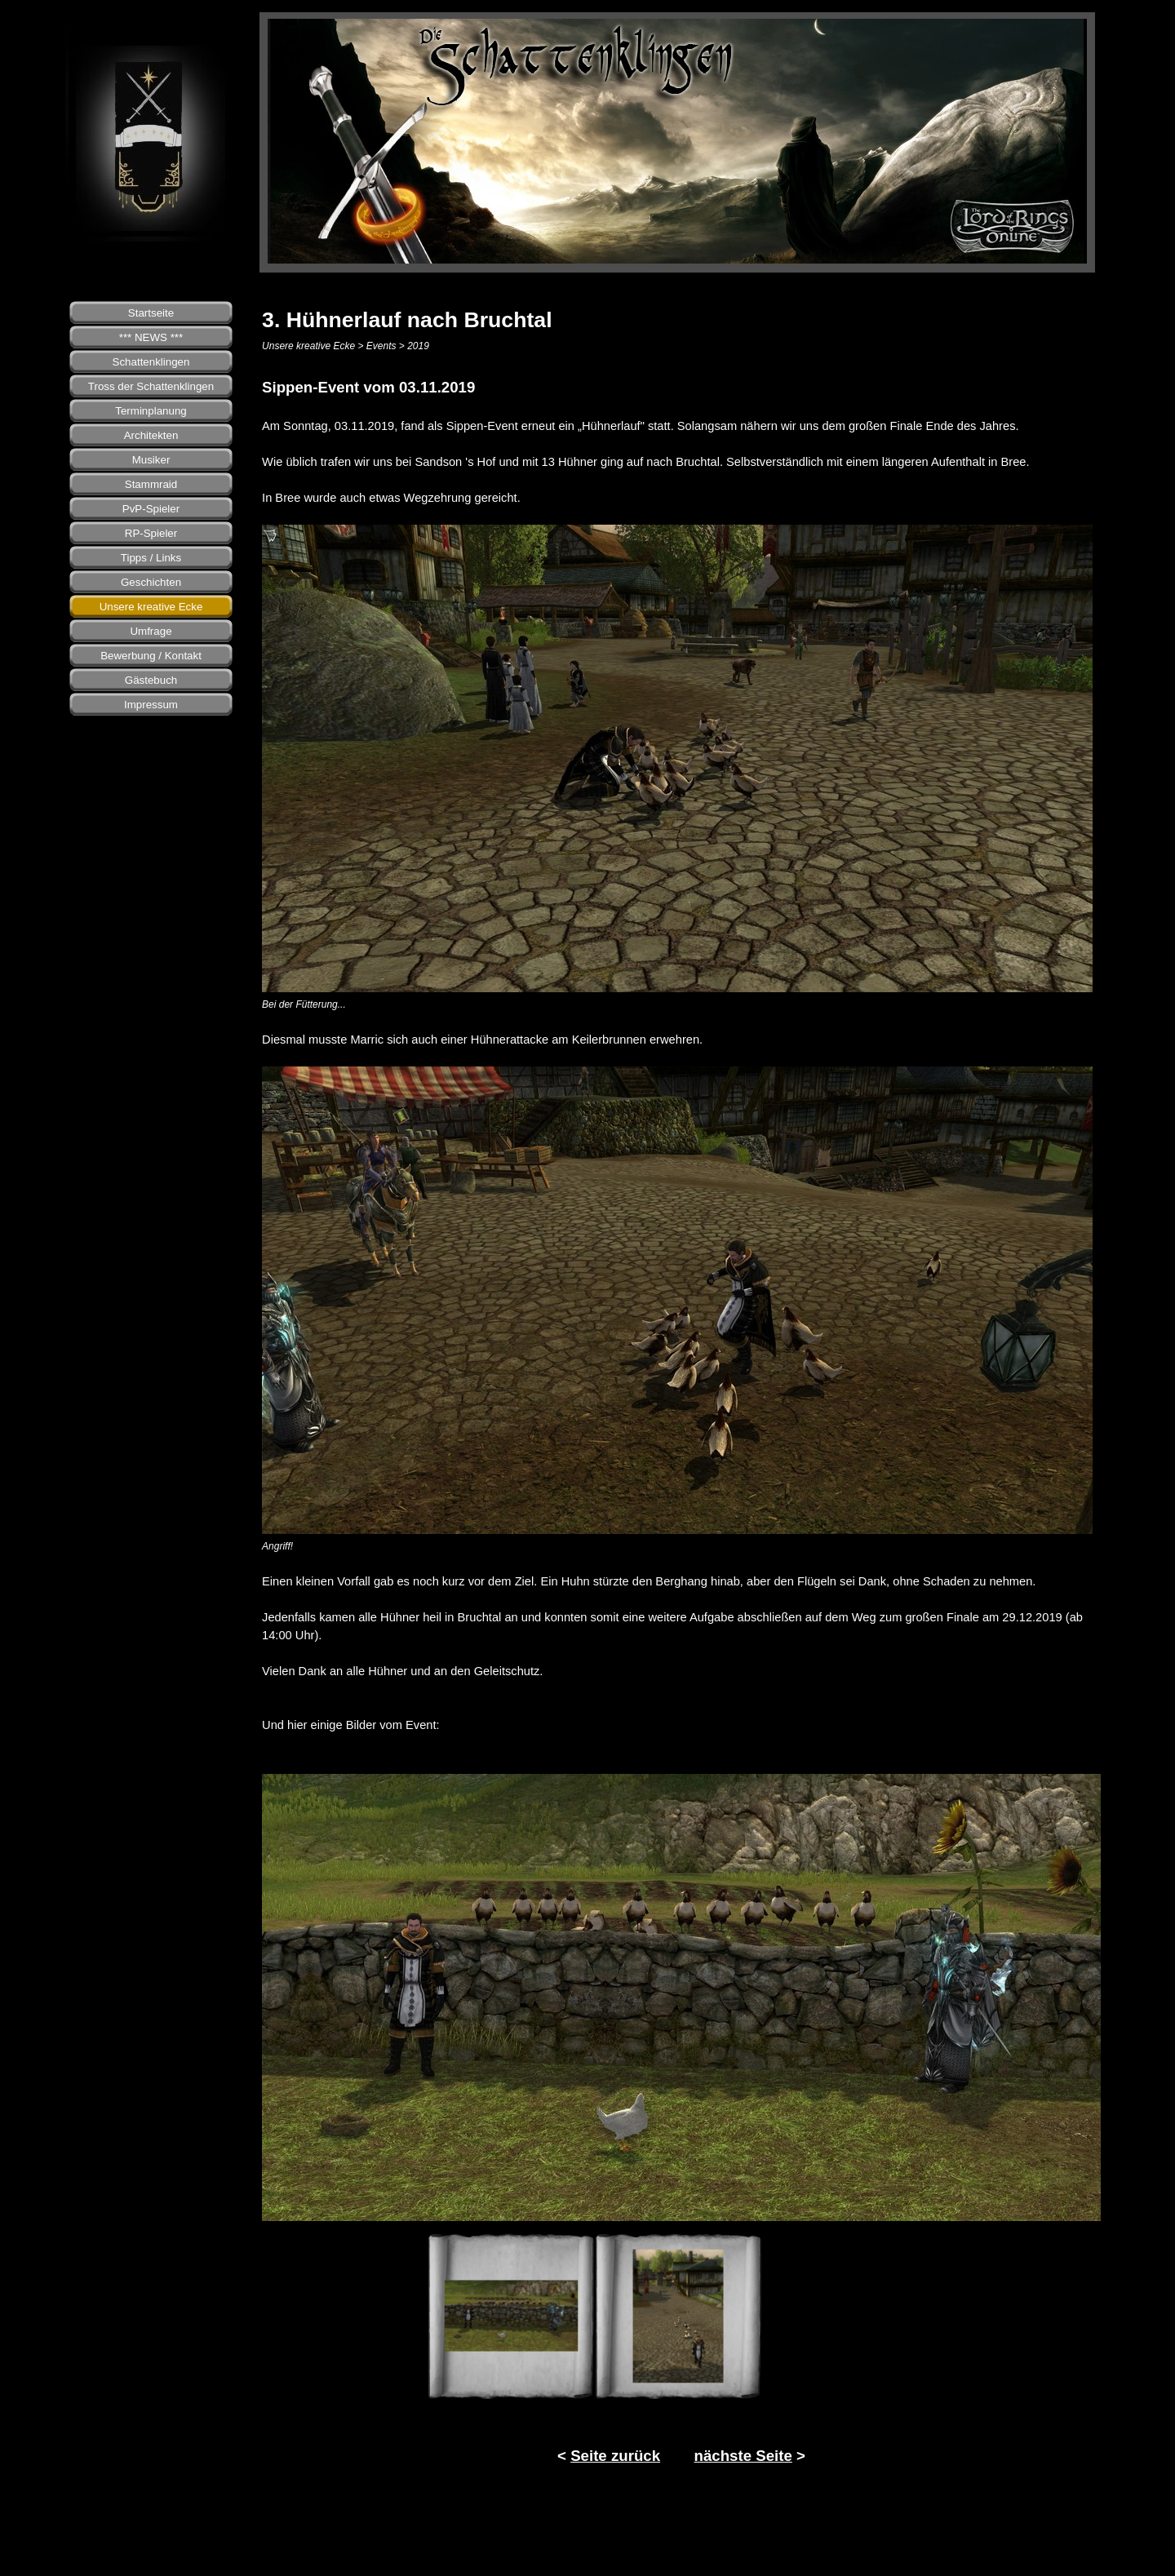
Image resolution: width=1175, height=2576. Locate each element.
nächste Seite (743, 2455)
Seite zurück (615, 2455)
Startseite (151, 313)
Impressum (151, 704)
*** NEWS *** (151, 337)
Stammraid (151, 484)
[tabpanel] (681, 1055)
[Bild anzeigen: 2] (678, 2316)
